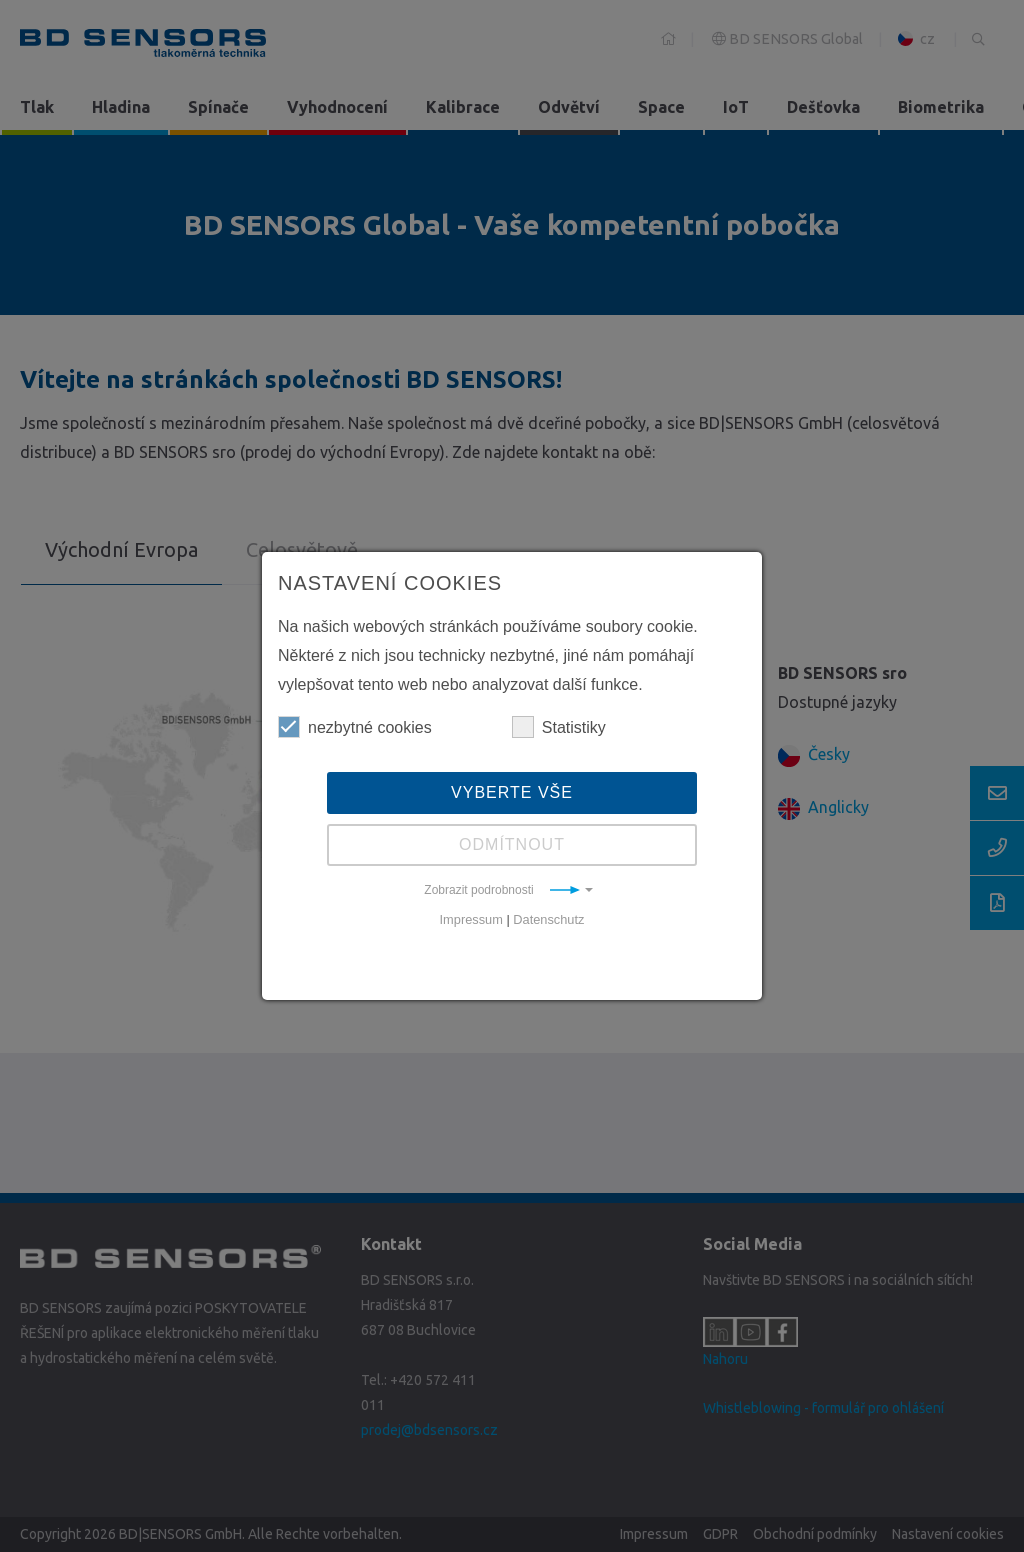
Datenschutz (548, 919)
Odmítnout (512, 844)
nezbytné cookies (355, 727)
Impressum (471, 919)
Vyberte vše (512, 792)
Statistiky (559, 727)
